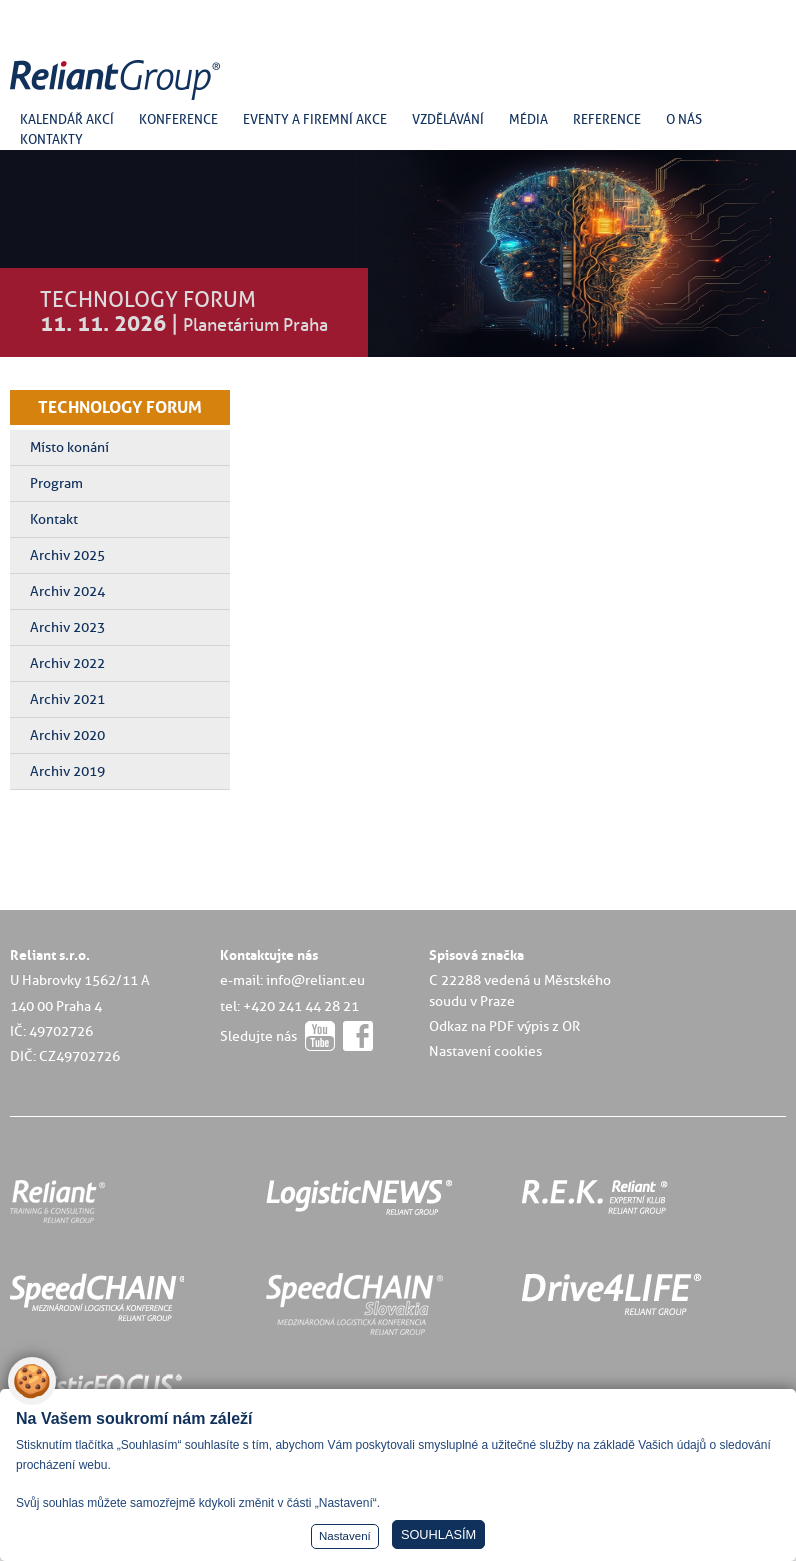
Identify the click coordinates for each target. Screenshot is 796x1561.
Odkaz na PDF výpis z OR (504, 1026)
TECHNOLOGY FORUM (120, 407)
